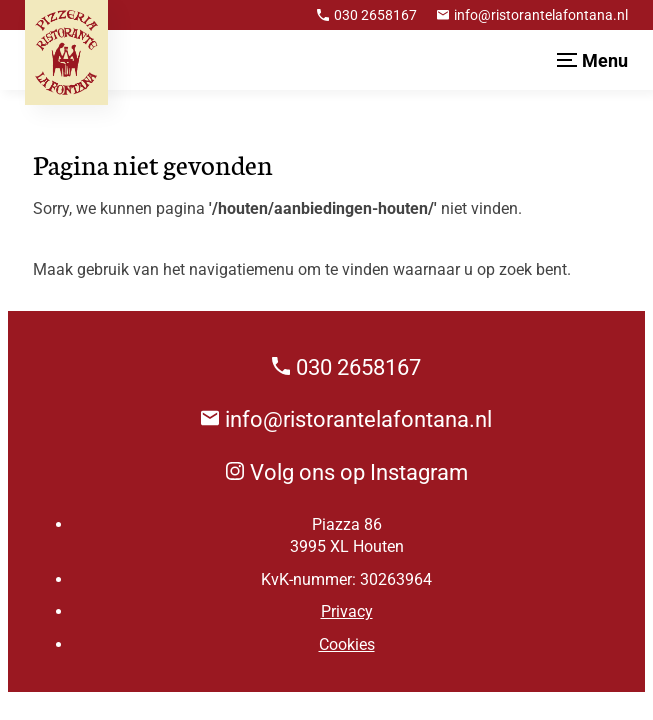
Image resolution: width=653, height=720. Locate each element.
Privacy (347, 611)
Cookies (347, 644)
